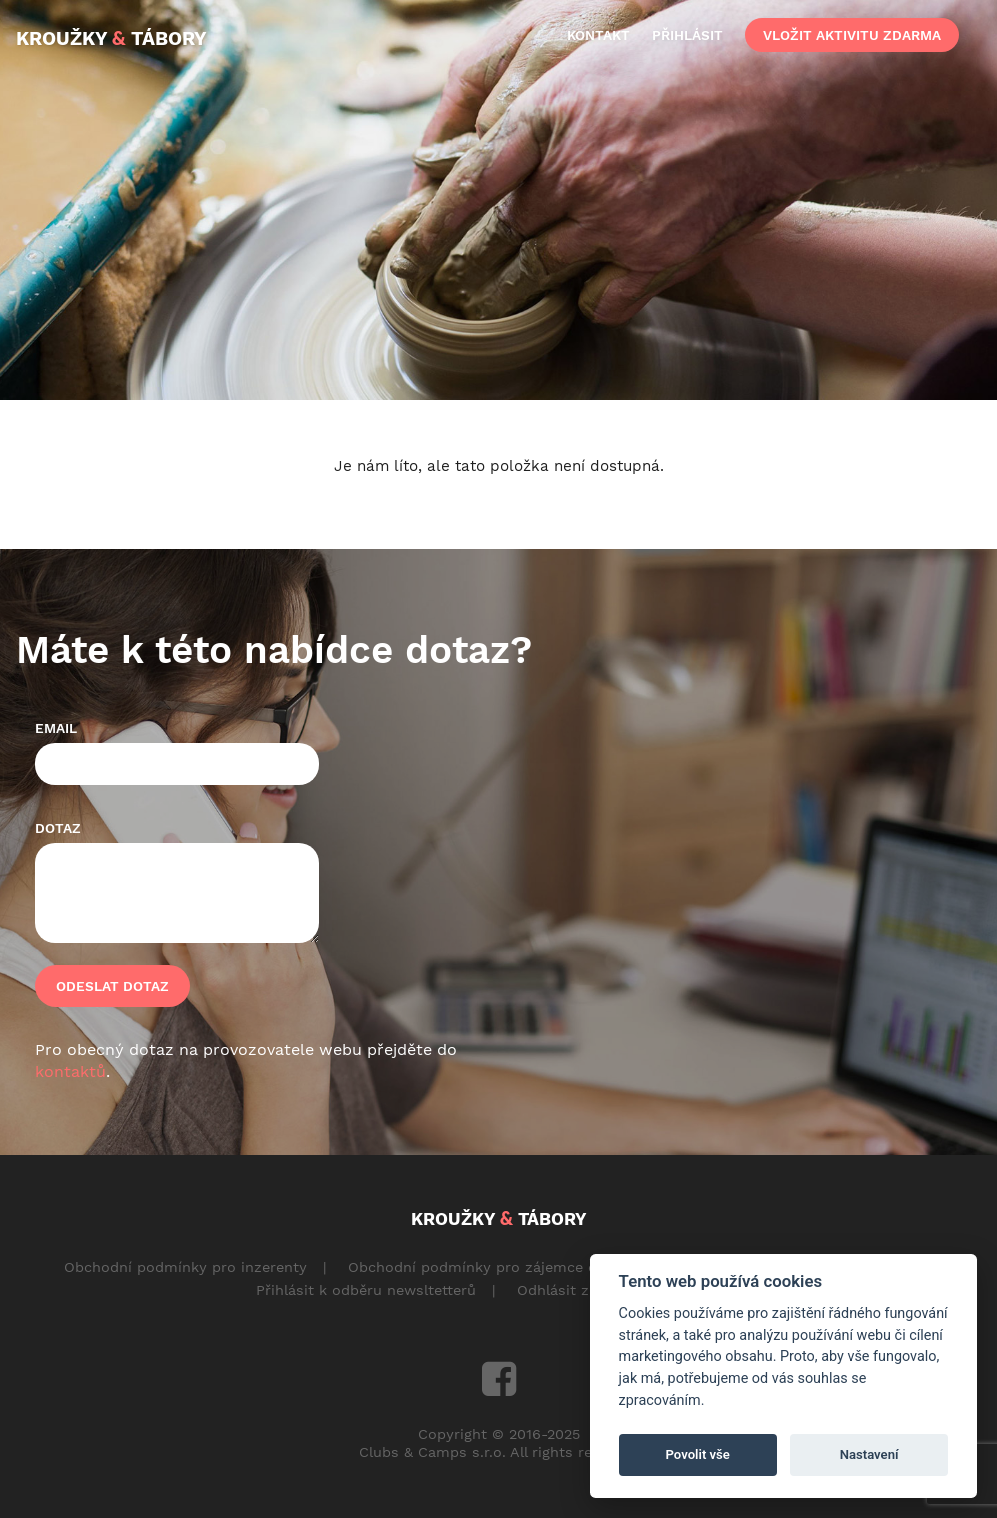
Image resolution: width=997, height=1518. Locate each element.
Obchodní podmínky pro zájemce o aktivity (500, 1267)
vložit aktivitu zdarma (852, 35)
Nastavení (869, 1454)
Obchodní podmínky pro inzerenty (185, 1267)
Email (56, 728)
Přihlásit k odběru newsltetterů (366, 1290)
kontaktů (70, 1071)
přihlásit (687, 35)
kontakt (598, 35)
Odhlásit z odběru (580, 1290)
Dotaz (58, 828)
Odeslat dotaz (112, 986)
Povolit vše (698, 1454)
